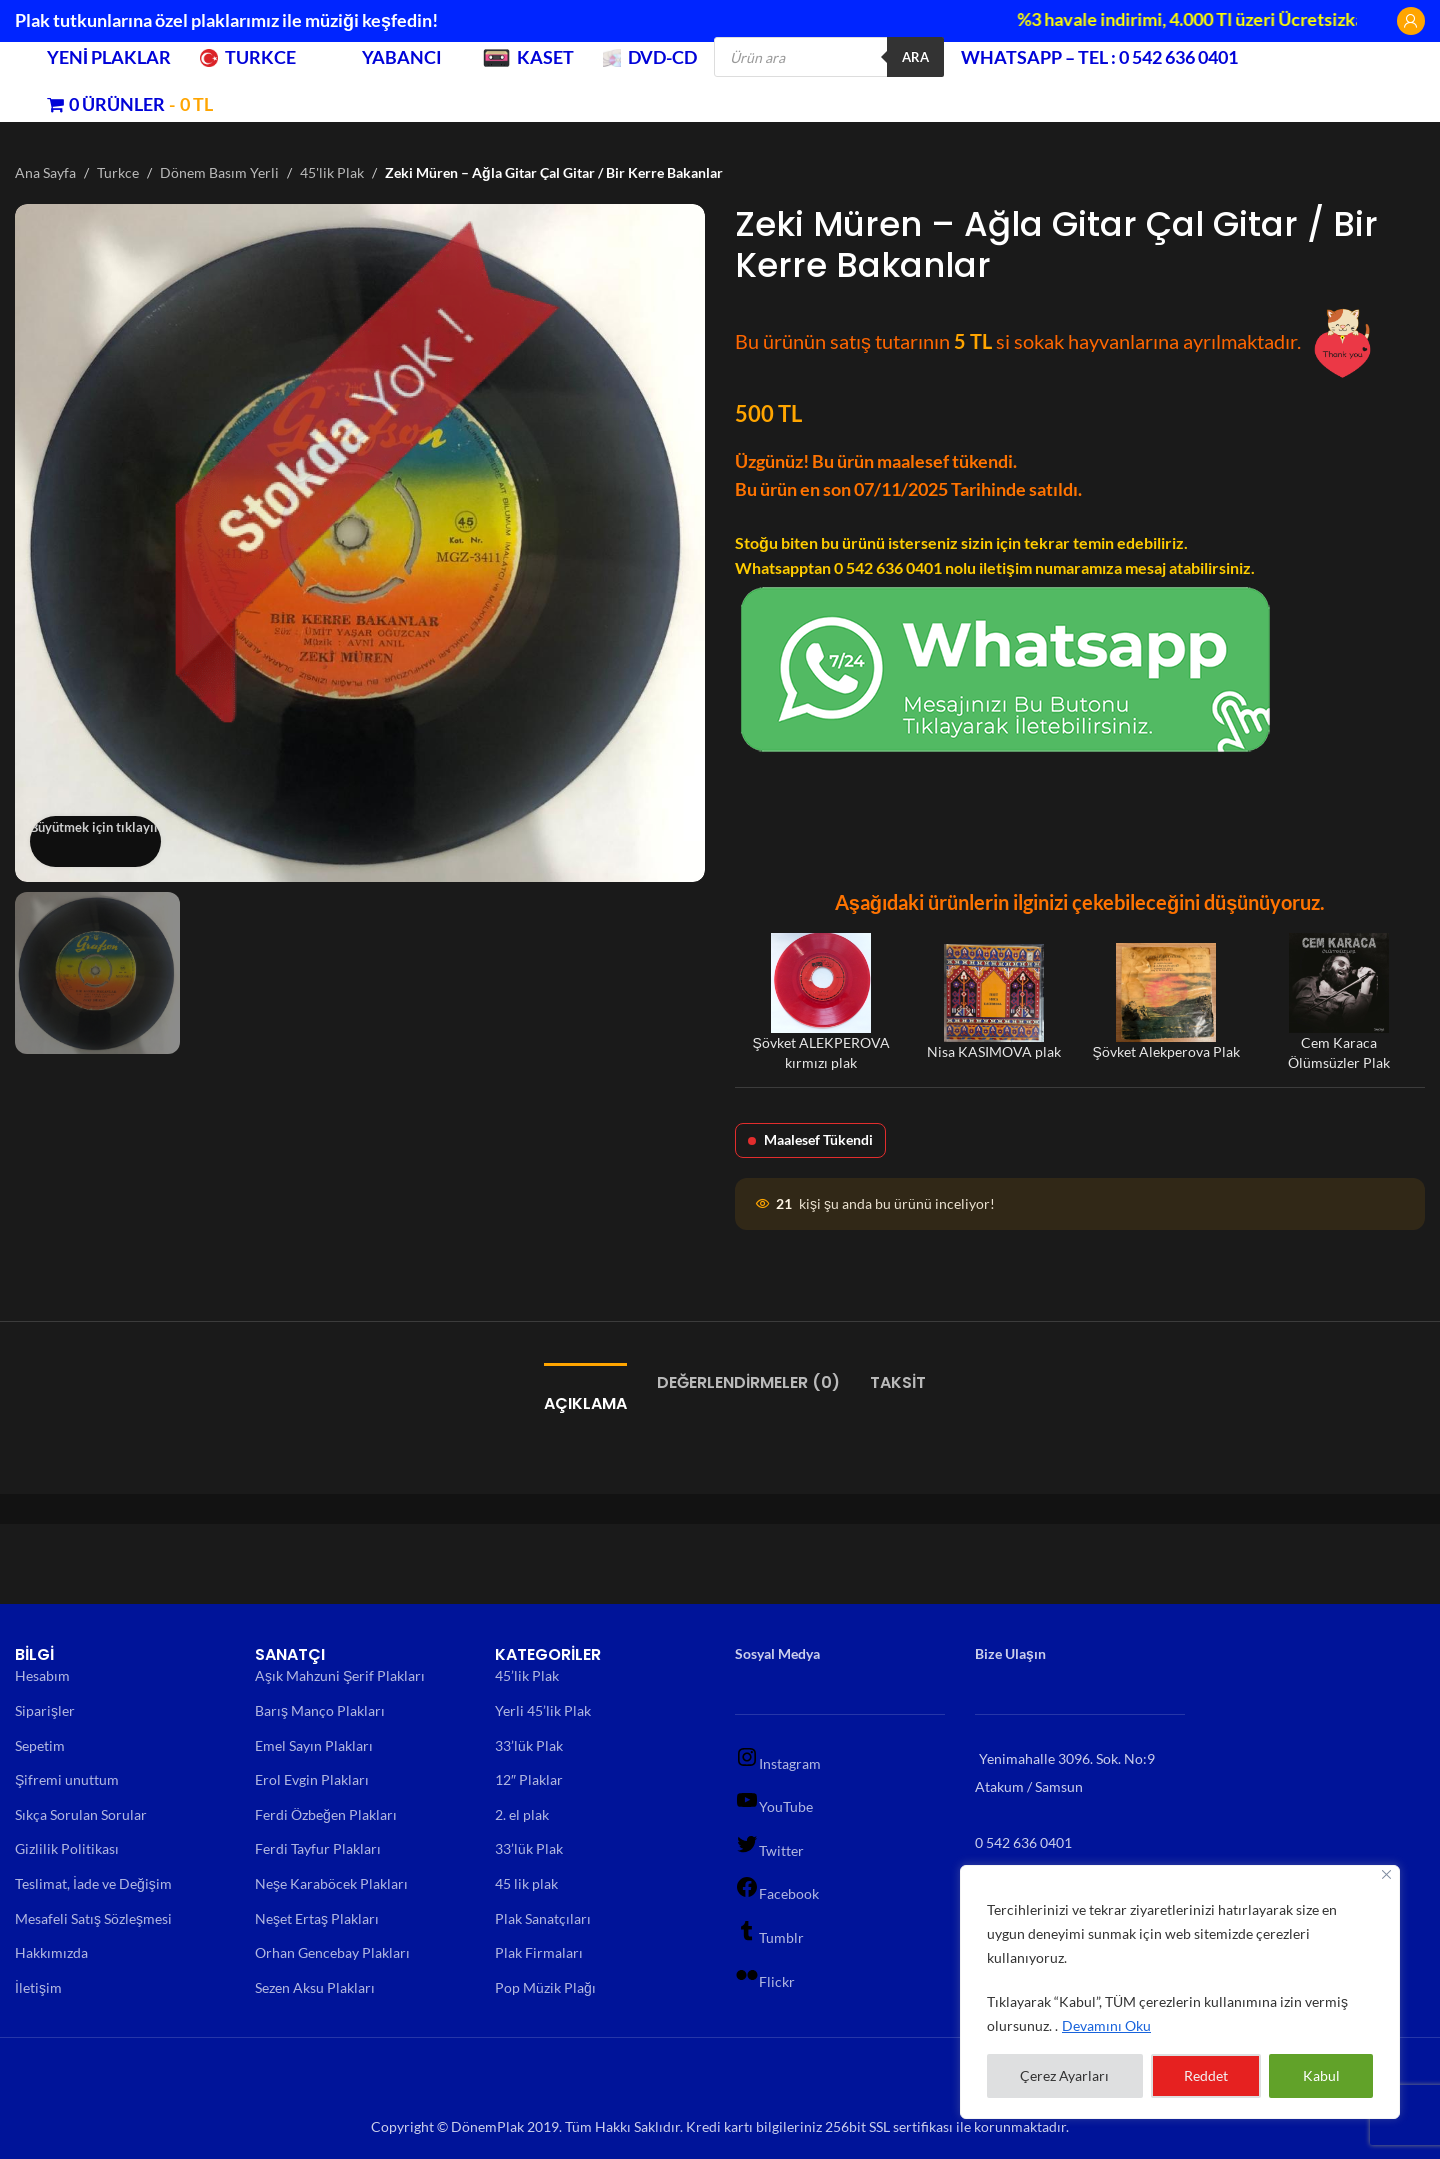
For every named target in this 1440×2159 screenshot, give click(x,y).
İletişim (38, 1987)
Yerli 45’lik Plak (543, 1710)
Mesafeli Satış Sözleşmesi (93, 1918)
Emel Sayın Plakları (314, 1745)
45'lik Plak (332, 172)
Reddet (1206, 2075)
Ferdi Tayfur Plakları (318, 1848)
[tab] (585, 1393)
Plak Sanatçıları (543, 1918)
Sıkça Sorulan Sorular (81, 1814)
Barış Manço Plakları (320, 1710)
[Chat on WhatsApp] (1005, 667)
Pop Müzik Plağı (545, 1987)
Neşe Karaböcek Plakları (331, 1883)
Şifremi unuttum (67, 1779)
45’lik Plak (527, 1675)
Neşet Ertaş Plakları (317, 1918)
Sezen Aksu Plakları (315, 1987)
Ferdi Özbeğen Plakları (326, 1814)
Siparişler (45, 1710)
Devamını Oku (1106, 2025)
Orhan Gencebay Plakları (332, 1952)
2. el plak (522, 1814)
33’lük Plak (529, 1745)
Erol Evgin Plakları (312, 1779)
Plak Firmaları (539, 1952)
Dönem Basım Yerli (219, 172)
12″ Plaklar (529, 1779)
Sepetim (40, 1745)
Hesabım (42, 1675)
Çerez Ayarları (1064, 2075)
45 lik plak (526, 1883)
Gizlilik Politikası (67, 1848)
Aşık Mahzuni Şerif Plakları (340, 1675)
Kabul (1321, 2075)
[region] (1180, 1992)
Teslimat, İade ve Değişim (93, 1883)
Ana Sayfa (45, 172)
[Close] (1386, 1874)
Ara (915, 57)
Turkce (118, 172)
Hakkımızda (51, 1952)
